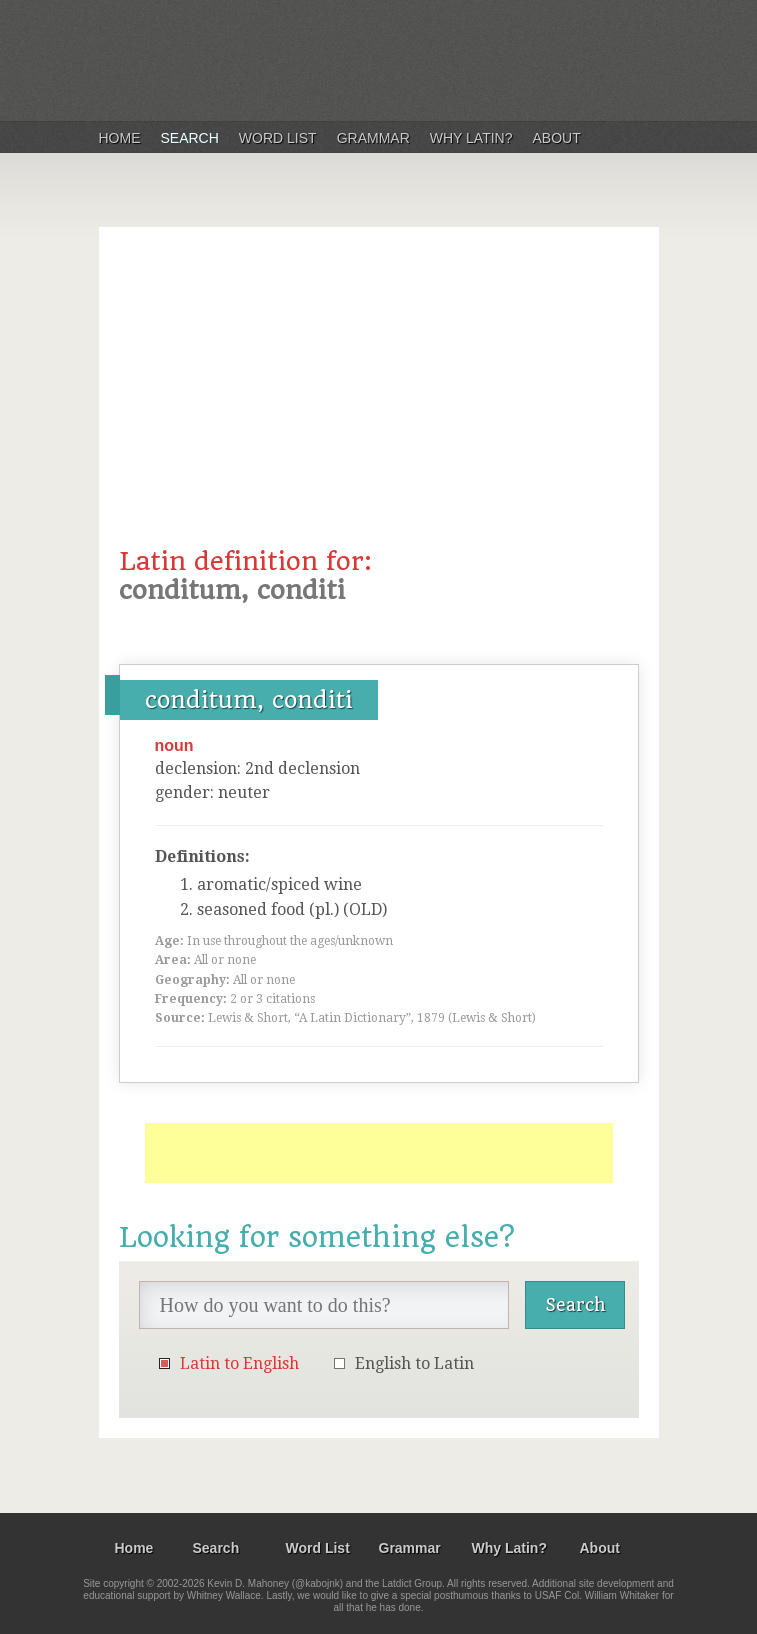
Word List (278, 138)
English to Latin (414, 1363)
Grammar (373, 138)
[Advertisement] (379, 397)
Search (190, 138)
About (557, 138)
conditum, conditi (249, 700)
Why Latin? (471, 138)
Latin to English (239, 1363)
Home (120, 138)
